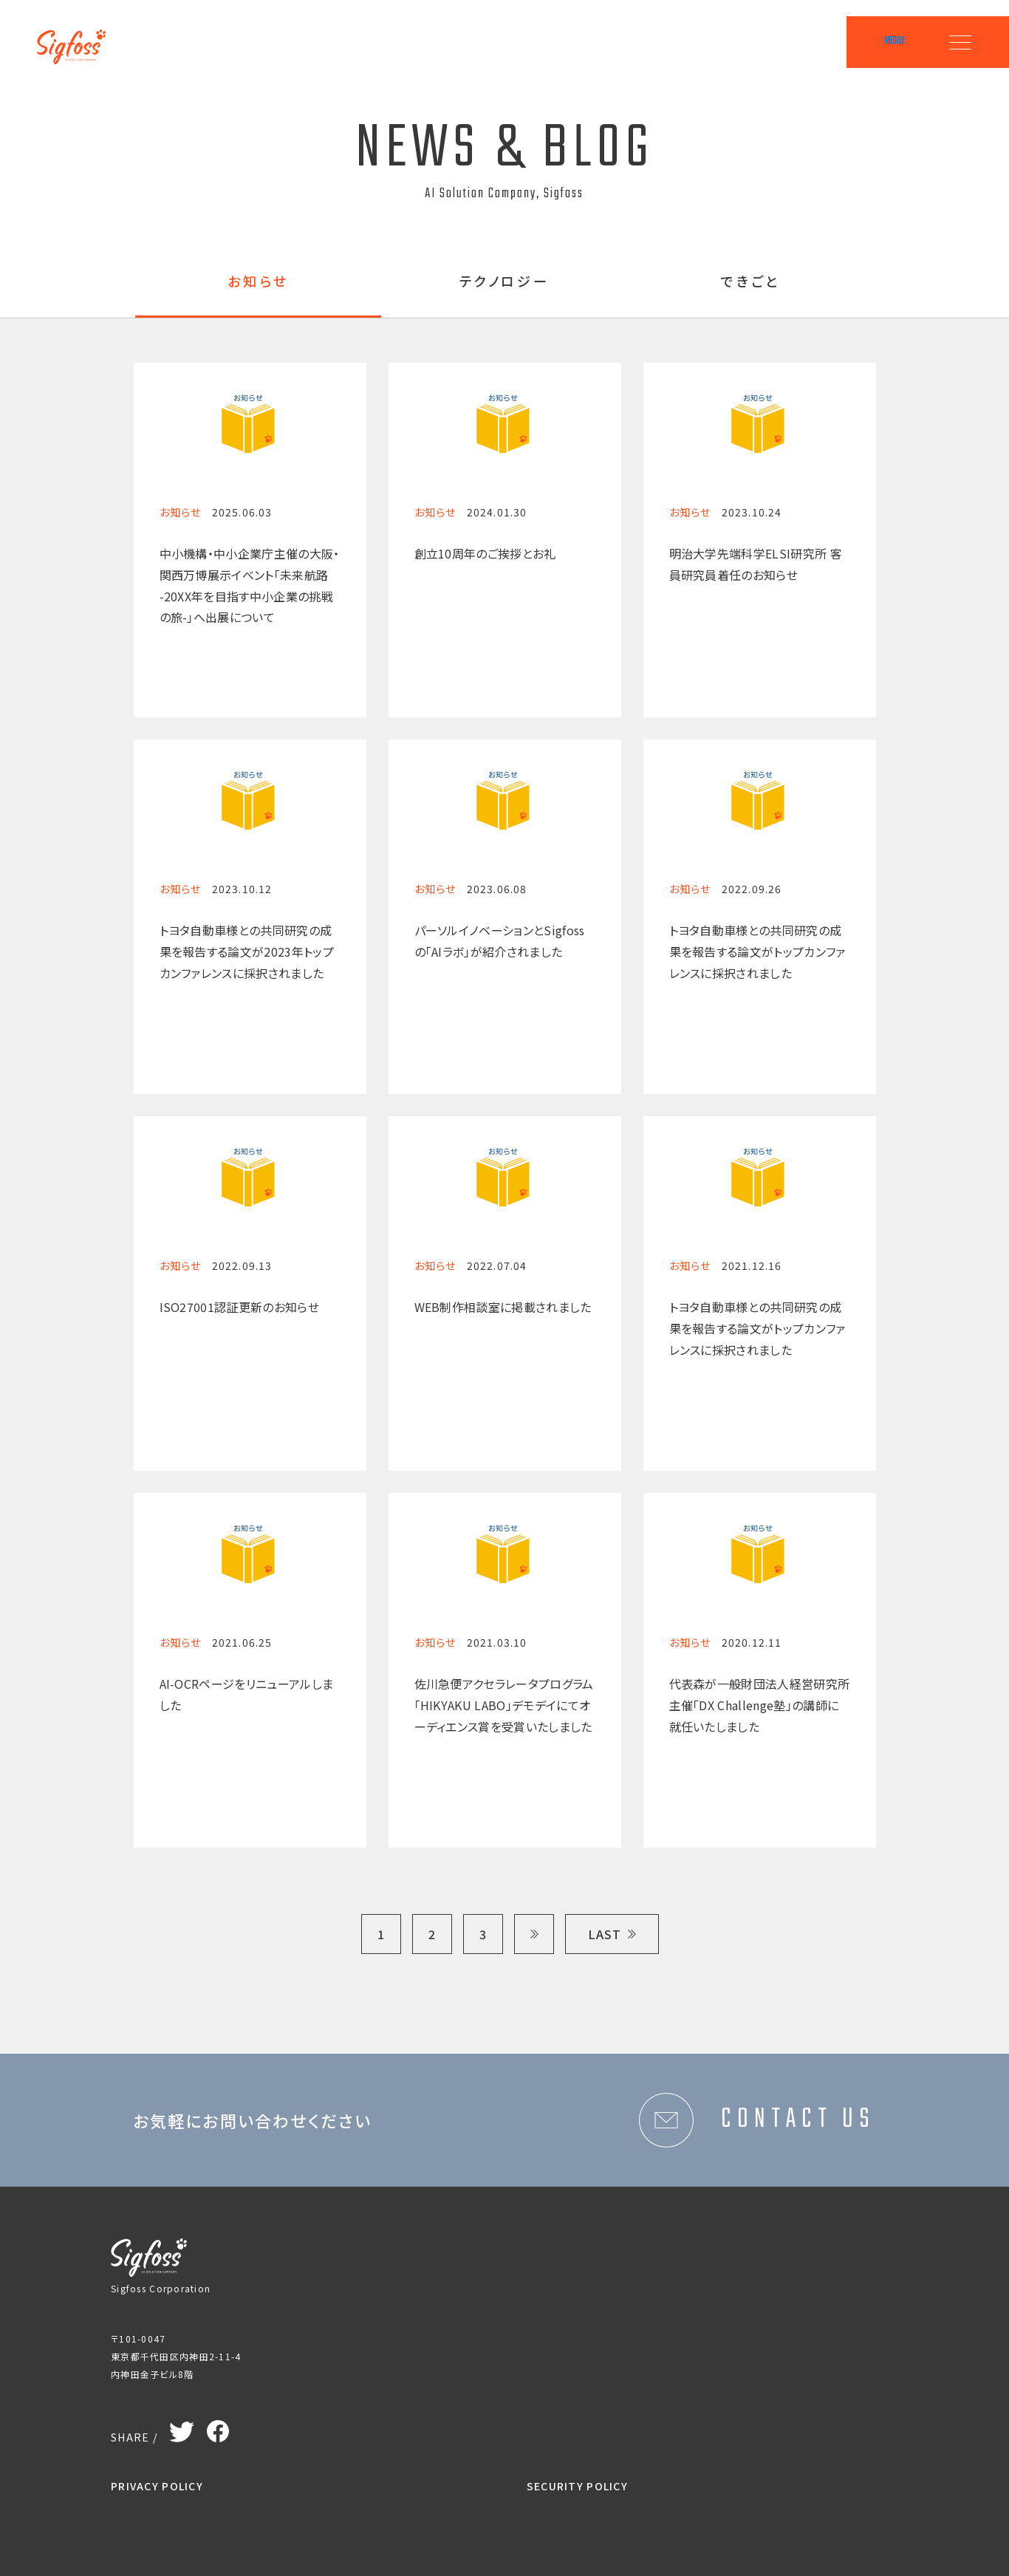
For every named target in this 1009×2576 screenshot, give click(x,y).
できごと (751, 282)
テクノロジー (504, 282)
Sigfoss (79, 37)
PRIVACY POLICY (157, 2485)
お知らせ (258, 282)
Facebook (218, 2427)
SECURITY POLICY (577, 2485)
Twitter (182, 2429)
